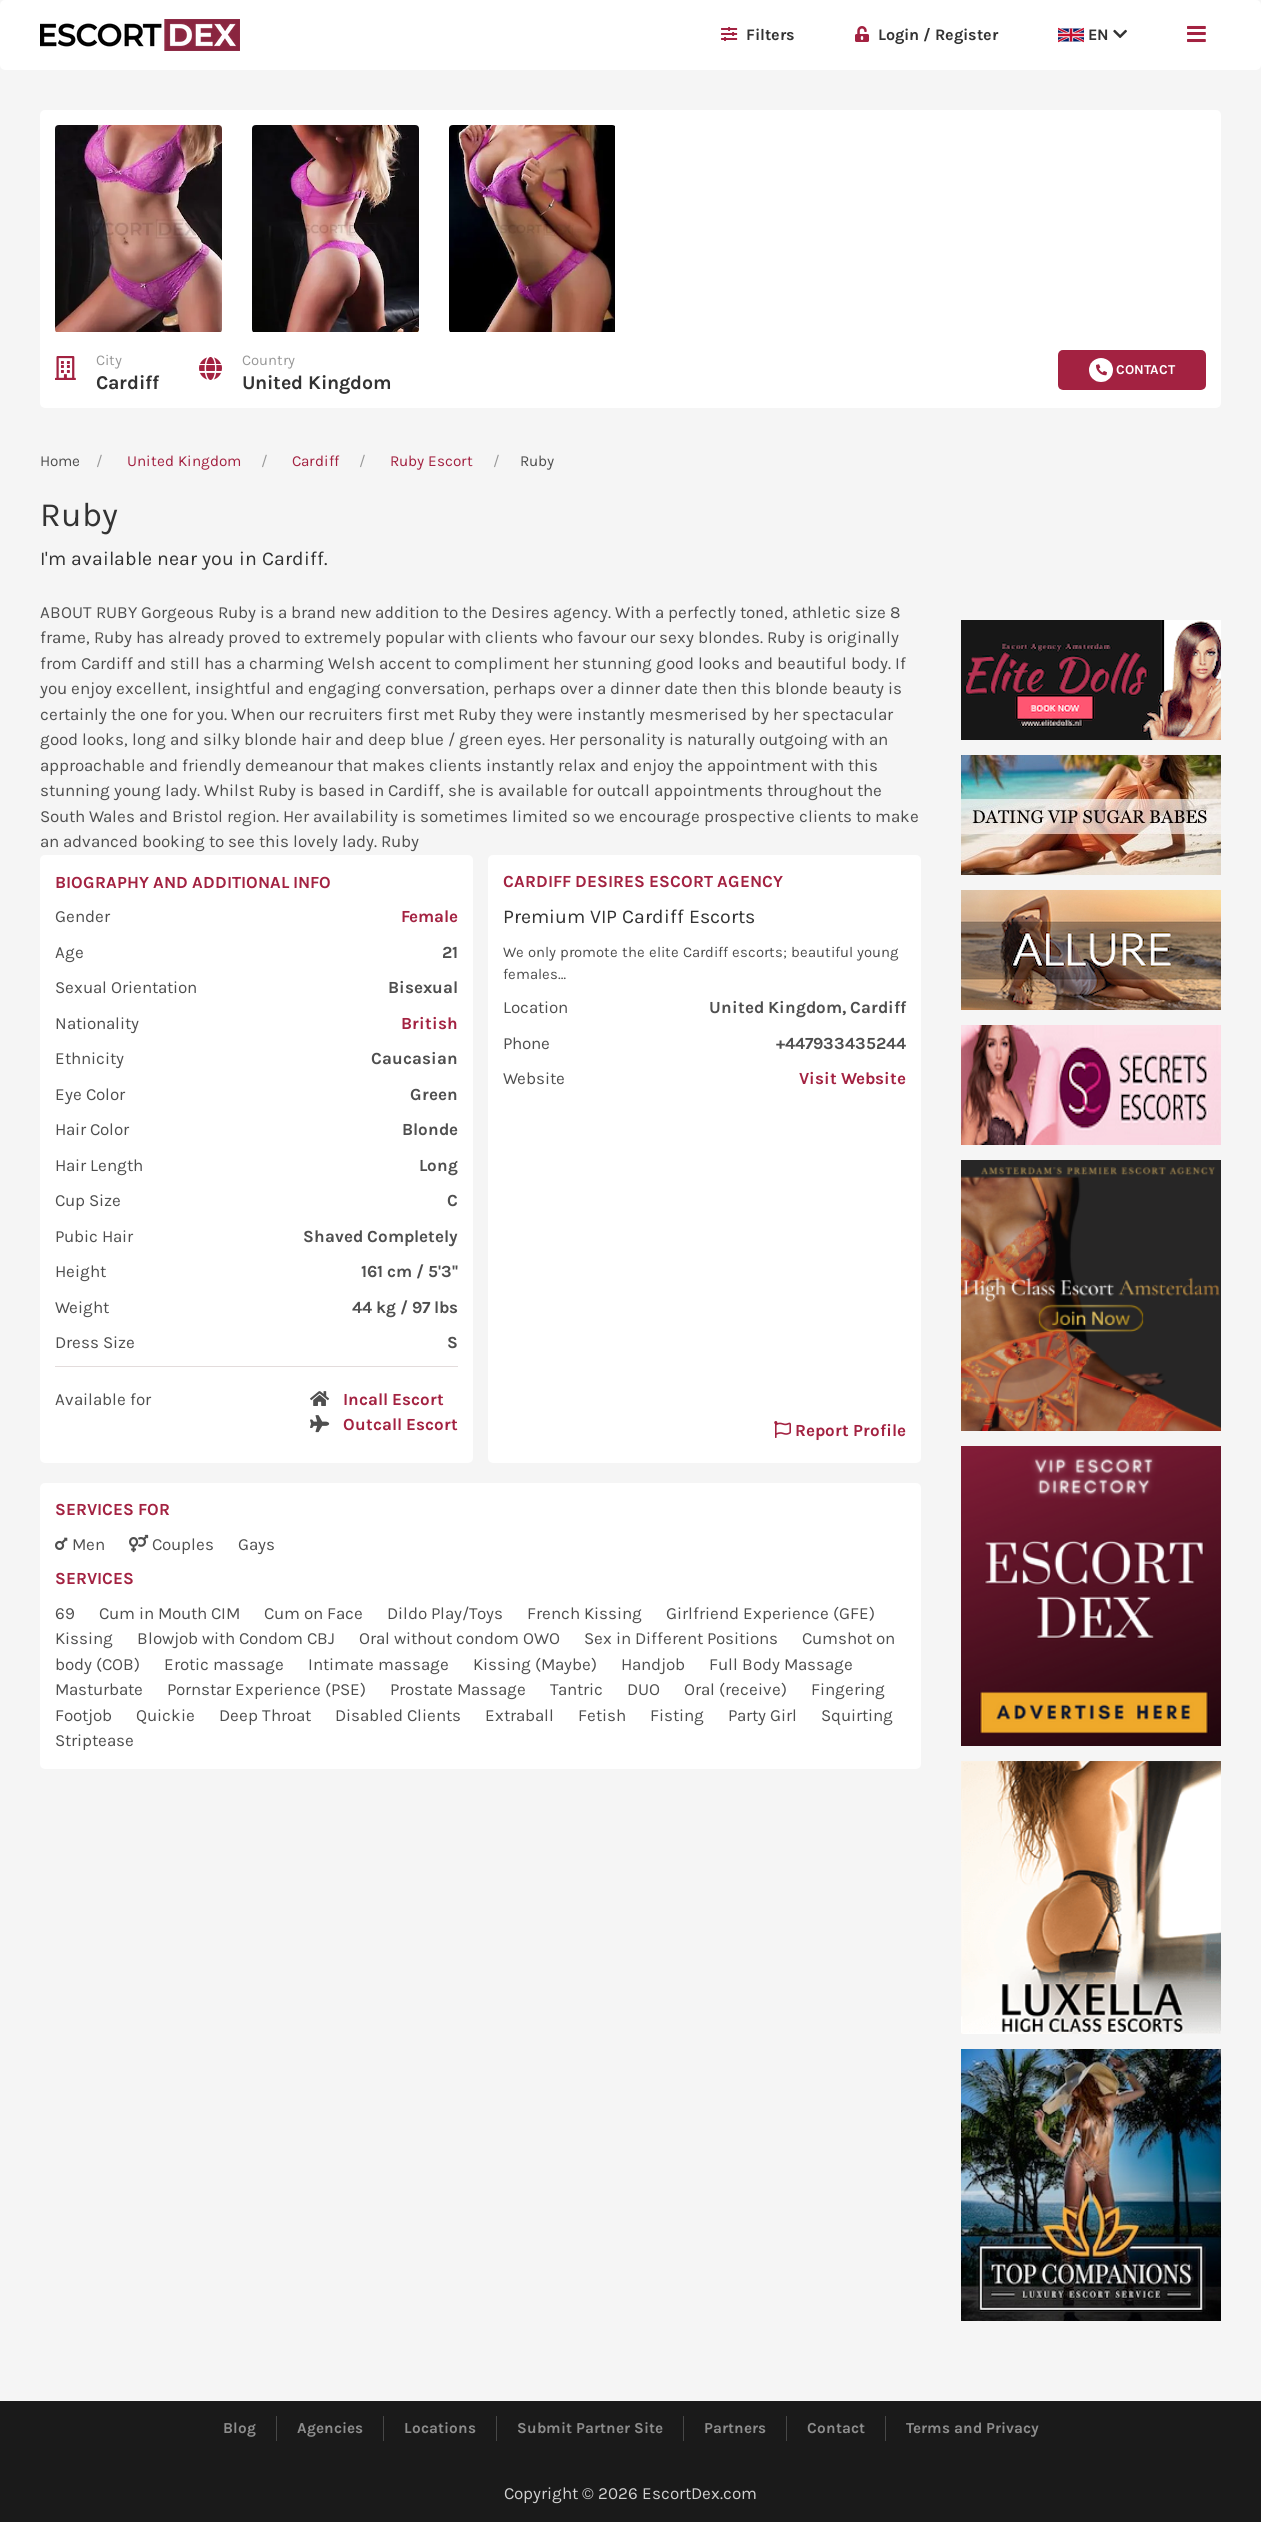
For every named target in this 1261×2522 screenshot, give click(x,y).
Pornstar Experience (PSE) (268, 1689)
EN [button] (1092, 34)
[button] (1196, 35)
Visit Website (852, 1078)
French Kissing (586, 1613)
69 (67, 1613)
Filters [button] (758, 34)
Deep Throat (267, 1715)
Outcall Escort (400, 1424)
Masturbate (101, 1689)
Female (429, 916)
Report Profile (840, 1430)
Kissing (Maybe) (537, 1664)
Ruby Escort (431, 461)
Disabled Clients (400, 1715)
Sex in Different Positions (683, 1638)
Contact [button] (1132, 370)
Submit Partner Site (590, 2428)
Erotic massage (226, 1664)
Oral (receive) (737, 1689)
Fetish (604, 1715)
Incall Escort (393, 1399)
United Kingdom (317, 382)
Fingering (848, 1689)
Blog (239, 2428)
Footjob (85, 1715)
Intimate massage (380, 1664)
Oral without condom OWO (461, 1638)
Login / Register (926, 34)
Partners (735, 2428)
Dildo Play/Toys (447, 1613)
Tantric (578, 1689)
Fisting (679, 1715)
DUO (645, 1689)
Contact (836, 2428)
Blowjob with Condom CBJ (238, 1638)
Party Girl (764, 1715)
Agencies (330, 2428)
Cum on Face (315, 1613)
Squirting (857, 1715)
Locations (440, 2428)
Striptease (94, 1740)
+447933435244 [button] (841, 1043)
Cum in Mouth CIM (171, 1613)
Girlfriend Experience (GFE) (770, 1613)
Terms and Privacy (972, 2428)
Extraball (521, 1715)
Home (60, 461)
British (429, 1023)
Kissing (86, 1638)
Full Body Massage (781, 1664)
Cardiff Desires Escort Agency (643, 881)
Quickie (167, 1715)
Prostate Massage (460, 1689)
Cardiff (127, 382)
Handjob (655, 1664)
